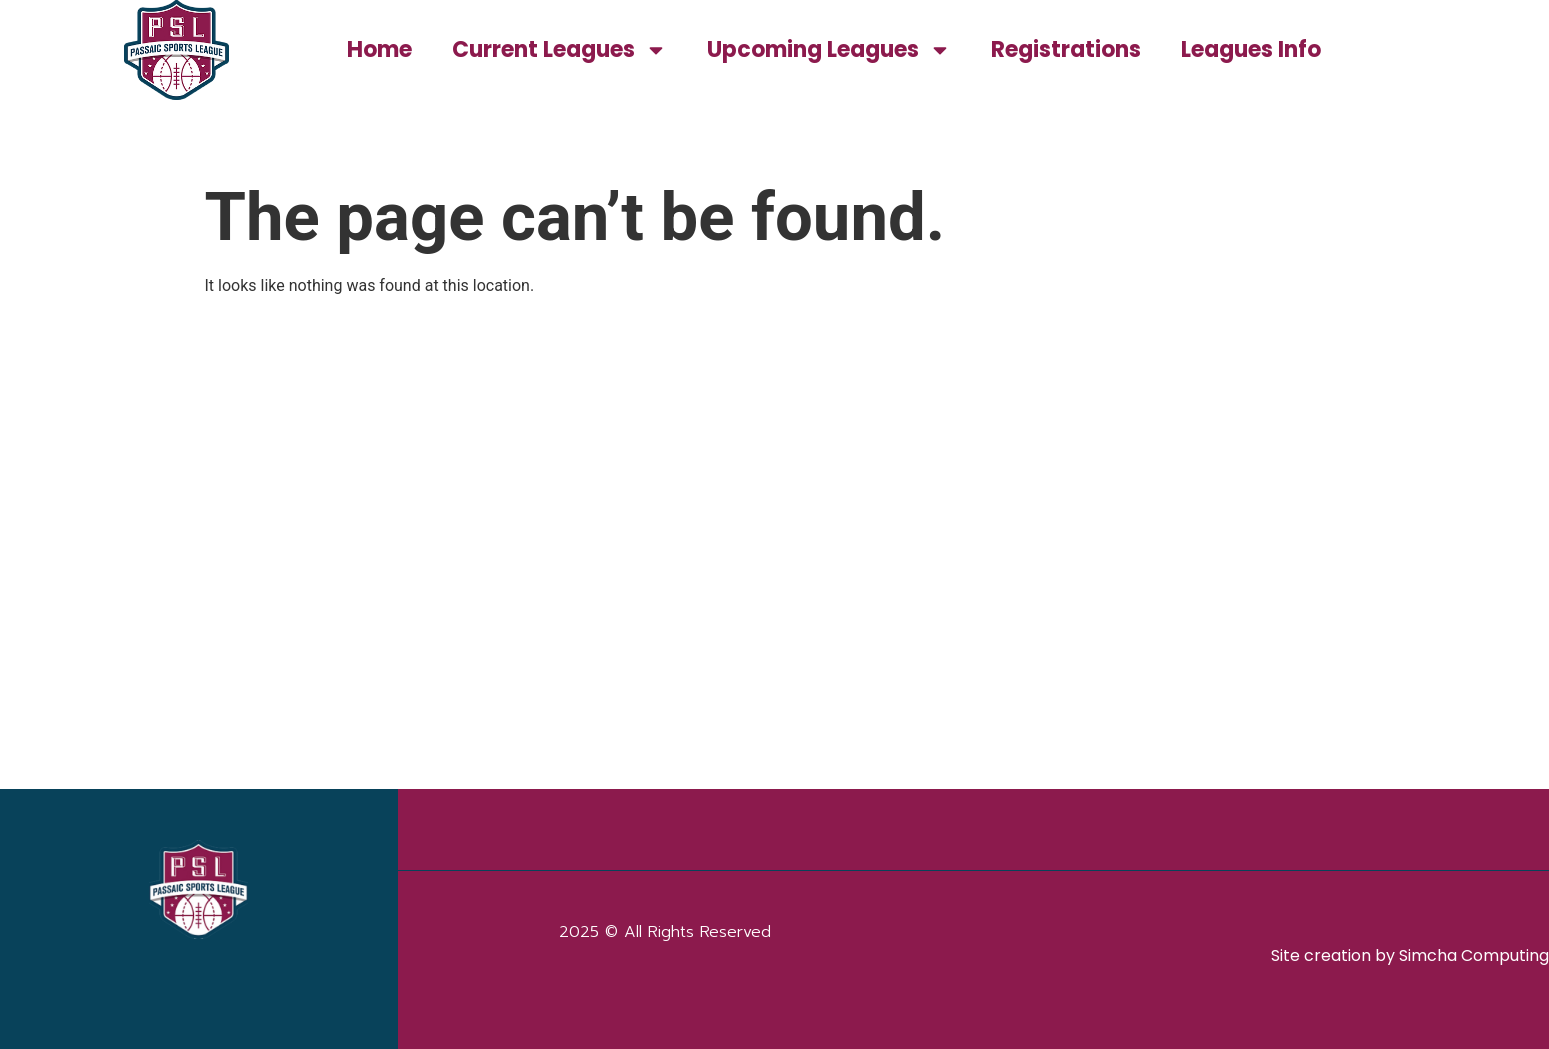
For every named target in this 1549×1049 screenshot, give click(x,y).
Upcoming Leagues (829, 50)
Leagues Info (1251, 49)
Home (379, 49)
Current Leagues (559, 50)
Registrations (1066, 49)
